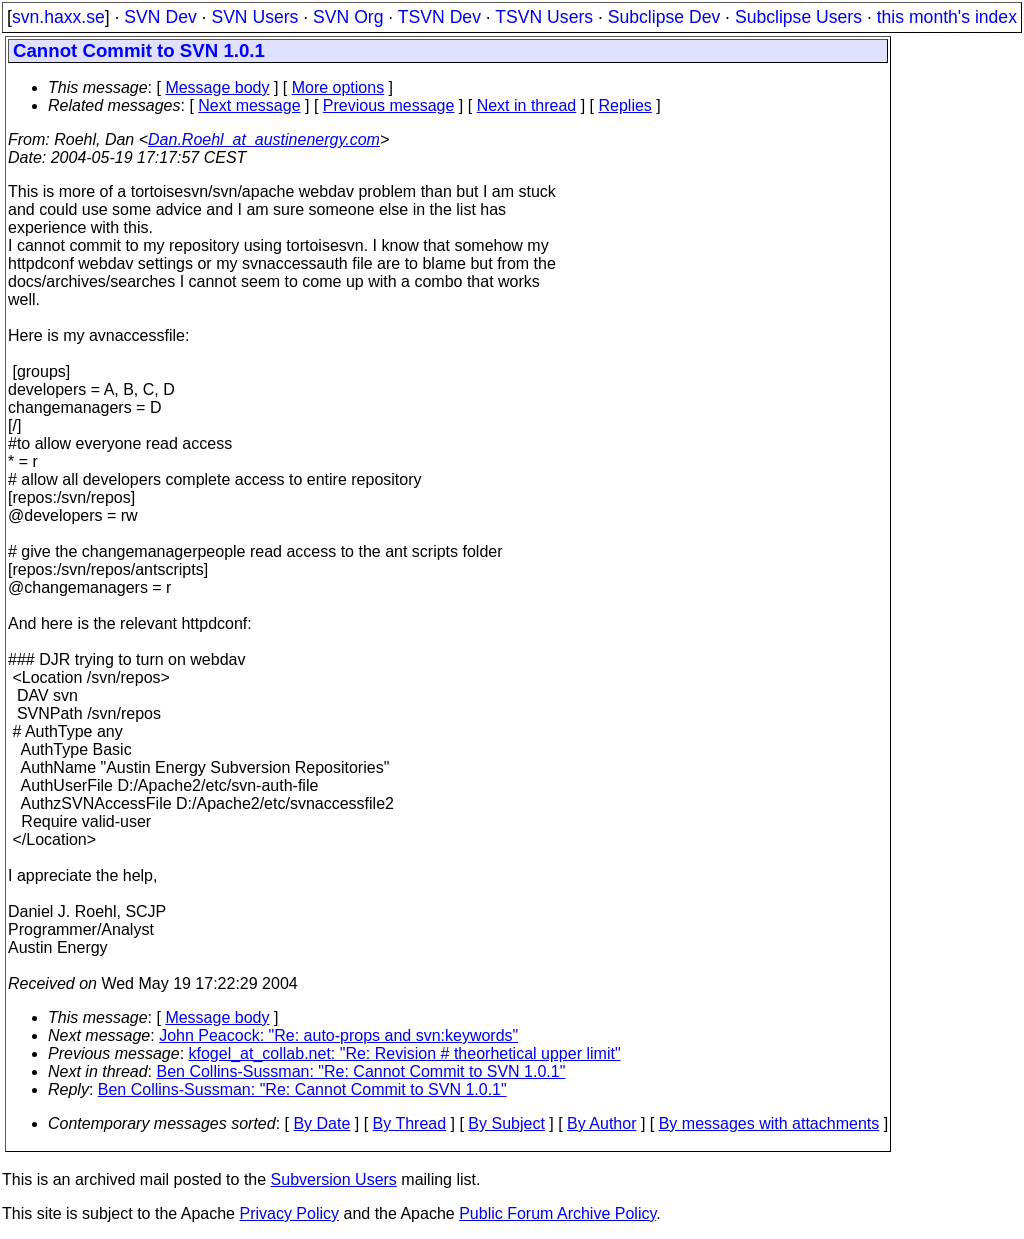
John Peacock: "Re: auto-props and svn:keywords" (338, 1035)
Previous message (389, 105)
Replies (625, 105)
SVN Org (348, 17)
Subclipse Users (798, 17)
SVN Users (254, 17)
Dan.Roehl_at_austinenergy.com (264, 139)
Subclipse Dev (664, 17)
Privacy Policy (289, 1213)
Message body (217, 87)
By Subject (506, 1123)
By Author (601, 1123)
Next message (249, 105)
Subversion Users (334, 1179)
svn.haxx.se (58, 17)
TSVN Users (544, 17)
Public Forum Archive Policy (557, 1213)
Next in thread (527, 105)
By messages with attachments (769, 1123)
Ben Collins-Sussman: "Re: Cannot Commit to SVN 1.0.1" (361, 1071)
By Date (321, 1123)
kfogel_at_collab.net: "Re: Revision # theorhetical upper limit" (405, 1053)
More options (338, 87)
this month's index (947, 17)
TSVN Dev (439, 17)
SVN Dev (160, 17)
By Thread (410, 1123)
